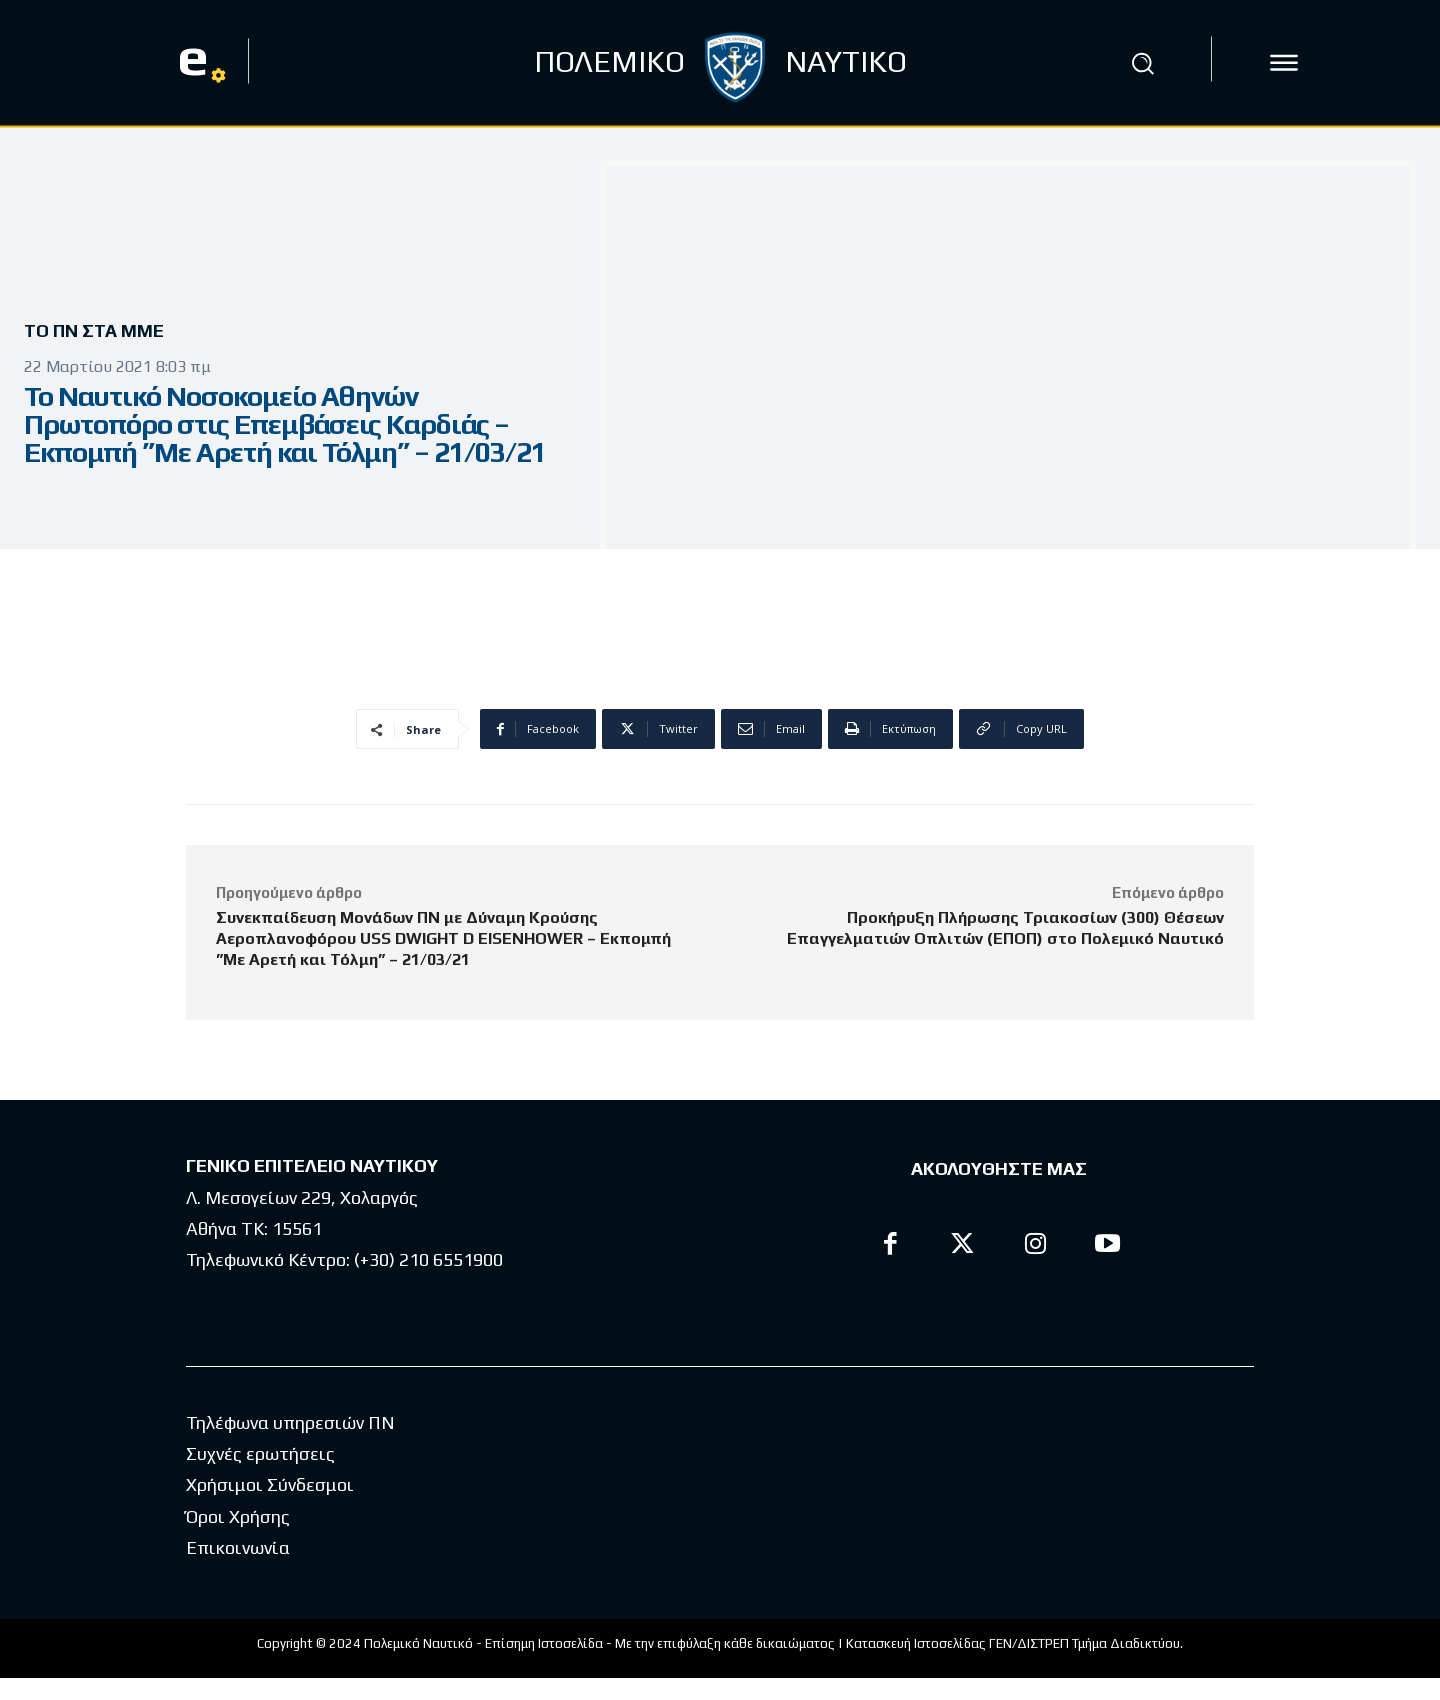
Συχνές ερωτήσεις (260, 1475)
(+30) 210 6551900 (428, 1259)
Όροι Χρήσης (238, 1538)
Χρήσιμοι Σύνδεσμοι (270, 1506)
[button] (1143, 63)
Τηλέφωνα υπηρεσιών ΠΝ (290, 1444)
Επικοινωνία (238, 1569)
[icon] (1284, 63)
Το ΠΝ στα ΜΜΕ (101, 331)
